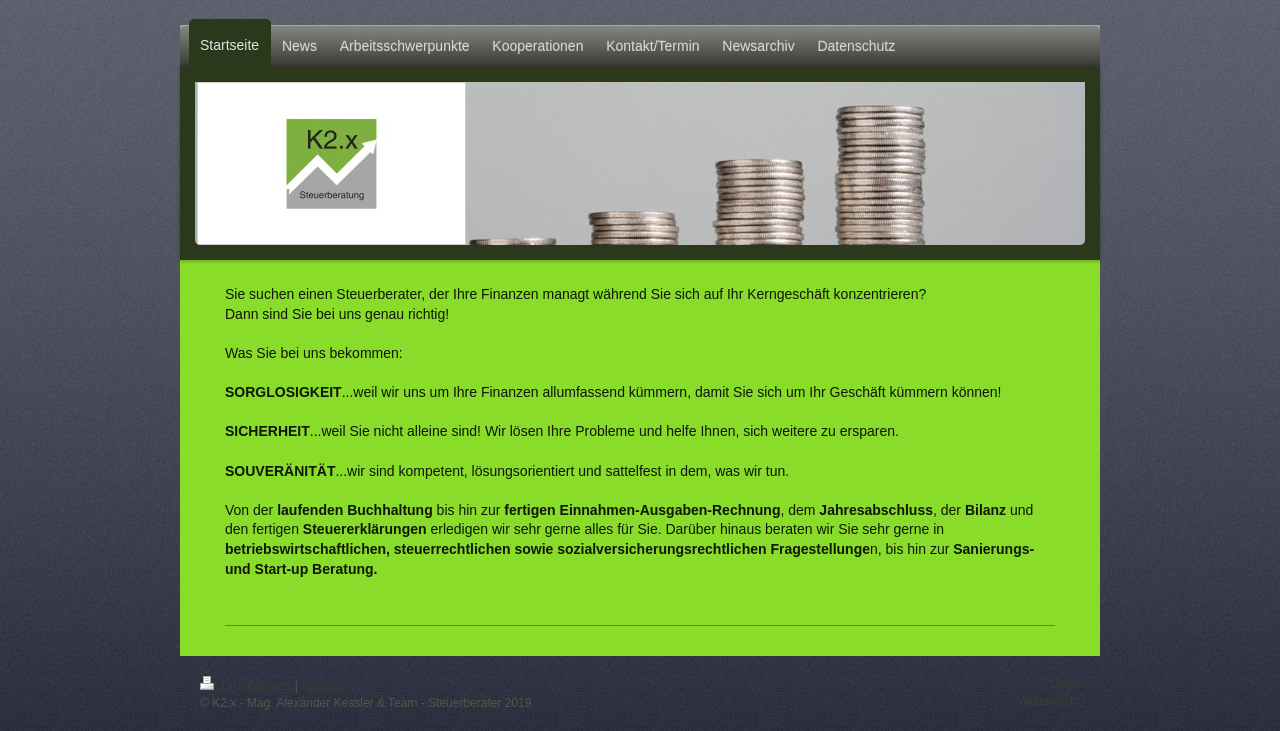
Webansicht (1049, 701)
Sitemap (323, 686)
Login (1065, 684)
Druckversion (247, 686)
